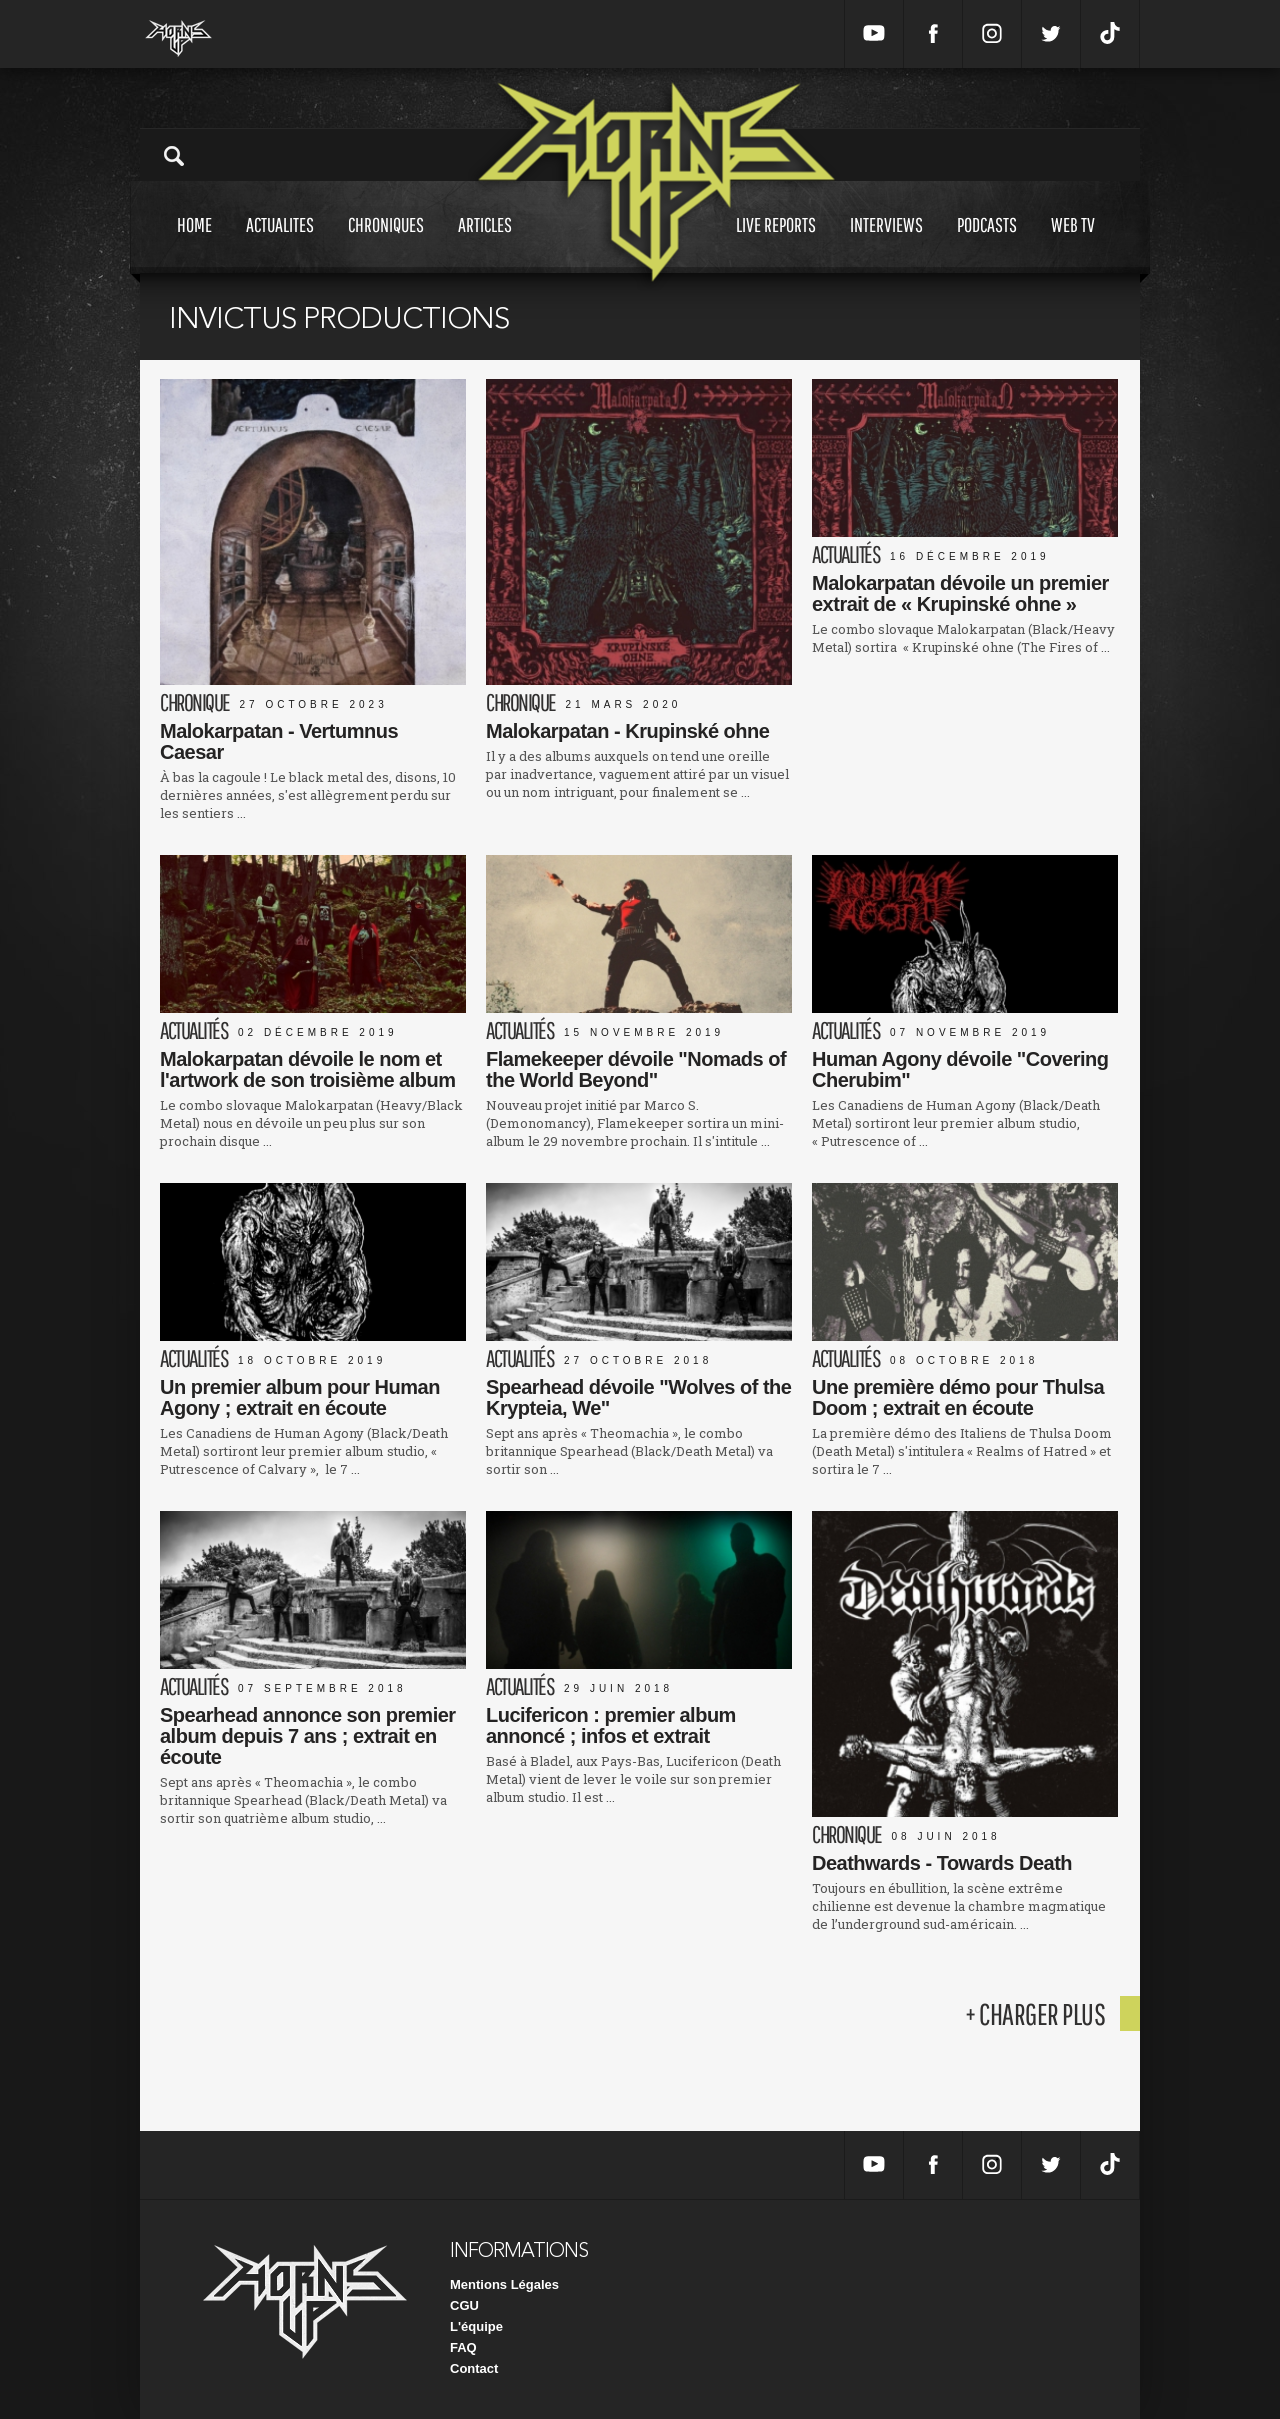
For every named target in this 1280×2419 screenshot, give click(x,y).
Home (194, 243)
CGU (464, 2305)
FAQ (463, 2347)
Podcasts (987, 243)
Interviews (886, 243)
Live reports (776, 243)
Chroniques (386, 243)
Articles (485, 243)
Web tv (1073, 243)
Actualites (280, 243)
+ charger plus (1035, 2013)
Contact (474, 2368)
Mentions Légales (504, 2284)
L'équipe (476, 2326)
